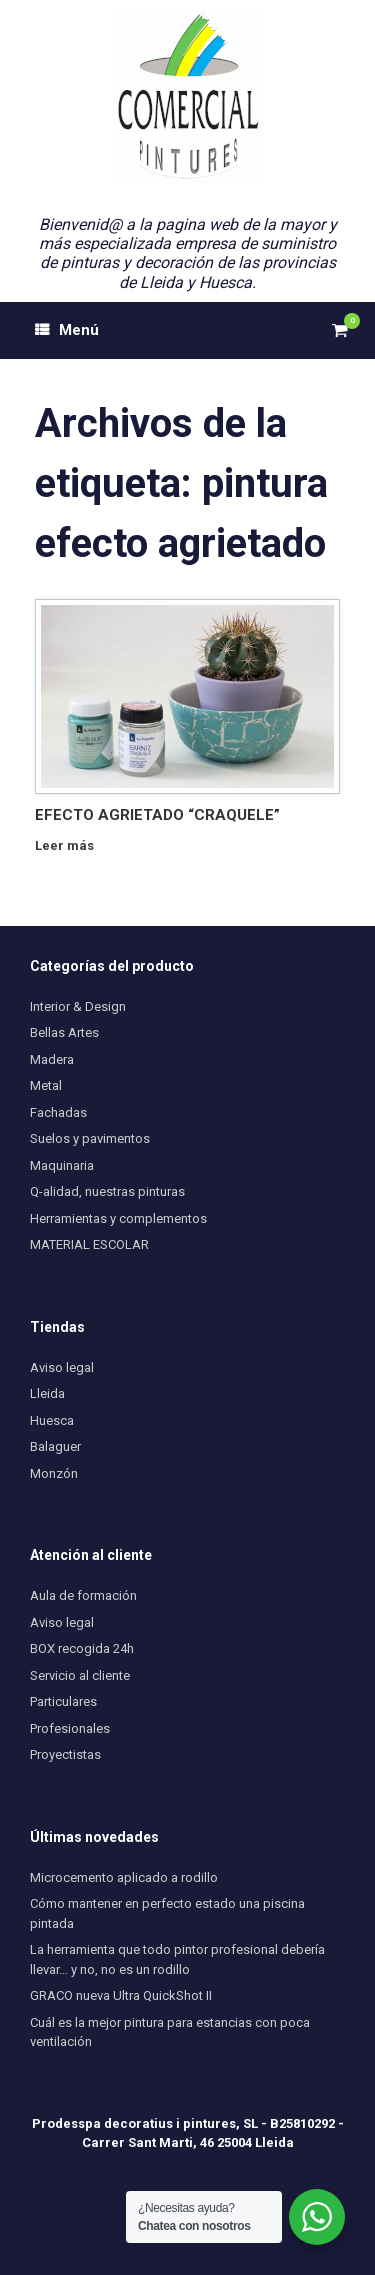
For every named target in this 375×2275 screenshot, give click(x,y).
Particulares (63, 1701)
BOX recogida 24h (82, 1648)
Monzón (54, 1473)
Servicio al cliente (80, 1675)
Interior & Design (78, 1006)
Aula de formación (83, 1595)
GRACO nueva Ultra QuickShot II (121, 1995)
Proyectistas (65, 1754)
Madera (52, 1059)
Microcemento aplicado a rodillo (124, 1877)
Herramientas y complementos (118, 1218)
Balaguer (55, 1446)
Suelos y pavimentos (90, 1138)
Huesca (52, 1420)
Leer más (70, 845)
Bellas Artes (64, 1032)
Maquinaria (62, 1165)
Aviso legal (62, 1367)
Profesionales (70, 1728)
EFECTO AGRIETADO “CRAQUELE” (157, 815)
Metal (46, 1085)
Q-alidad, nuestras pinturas (107, 1191)
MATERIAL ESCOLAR (89, 1244)
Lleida (47, 1393)
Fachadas (58, 1112)
